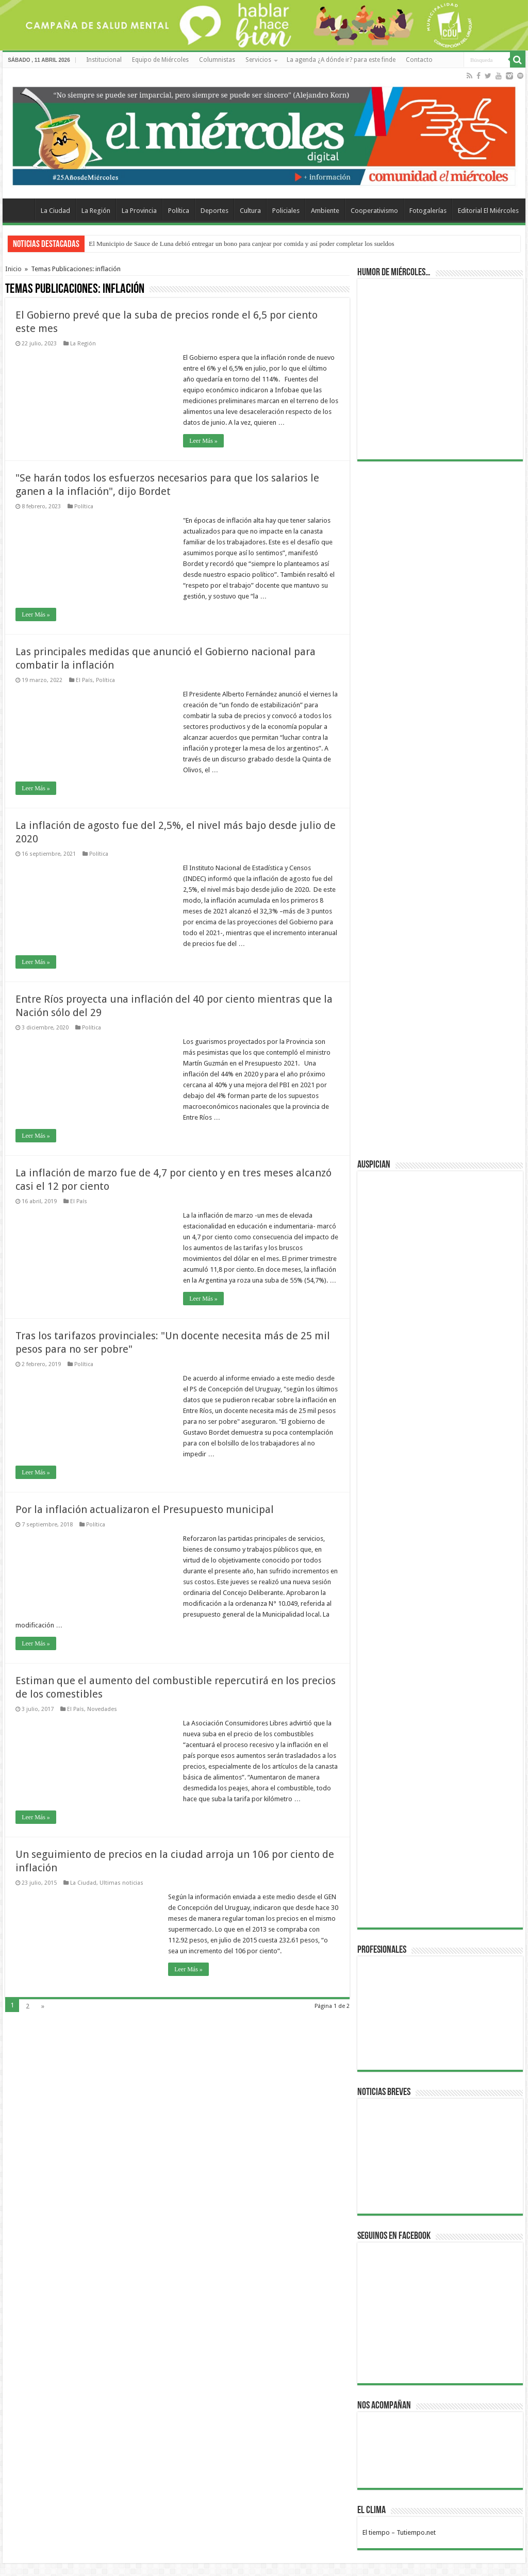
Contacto (419, 59)
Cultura (250, 210)
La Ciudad (55, 210)
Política (178, 210)
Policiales (286, 210)
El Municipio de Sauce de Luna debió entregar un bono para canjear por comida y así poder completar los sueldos (241, 243)
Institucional (104, 59)
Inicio (13, 269)
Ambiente (325, 210)
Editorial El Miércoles (488, 210)
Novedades (102, 1709)
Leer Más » (203, 440)
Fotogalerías (428, 210)
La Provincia (139, 210)
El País (84, 680)
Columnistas (217, 59)
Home (21, 209)
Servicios (258, 59)
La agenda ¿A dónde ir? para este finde (341, 59)
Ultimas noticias (121, 1883)
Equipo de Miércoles (160, 59)
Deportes (214, 210)
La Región (95, 210)
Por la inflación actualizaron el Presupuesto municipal (144, 1509)
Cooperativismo (374, 210)
